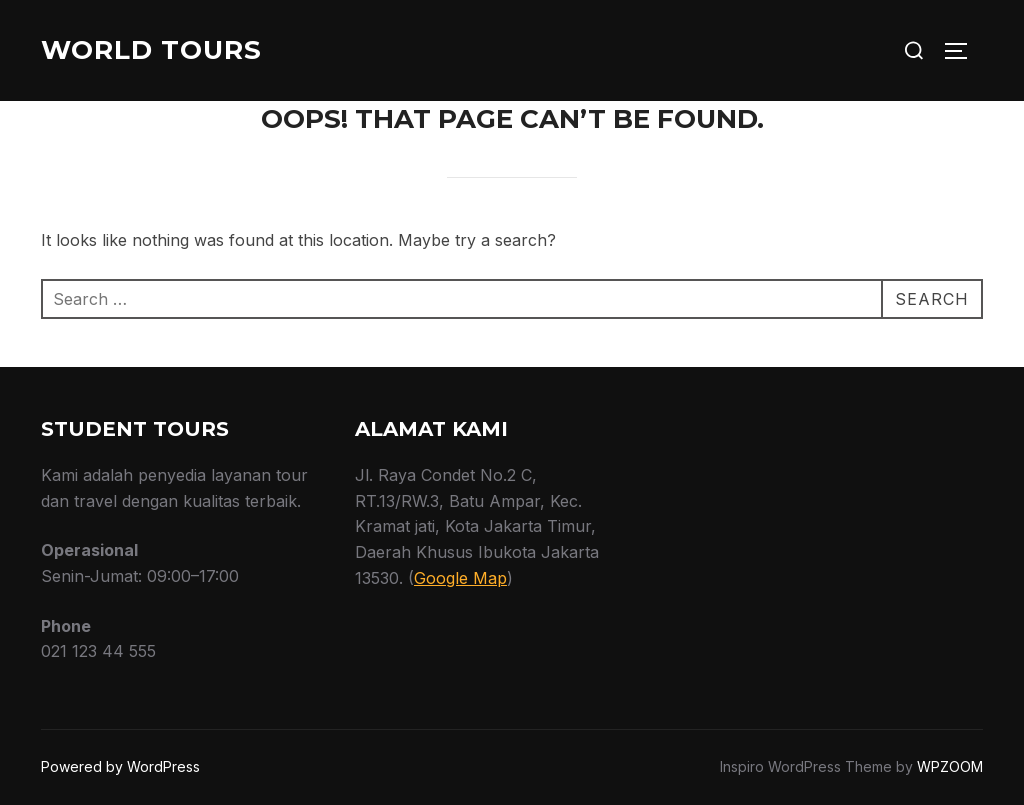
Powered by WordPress (120, 766)
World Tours (151, 50)
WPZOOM (950, 766)
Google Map (460, 578)
